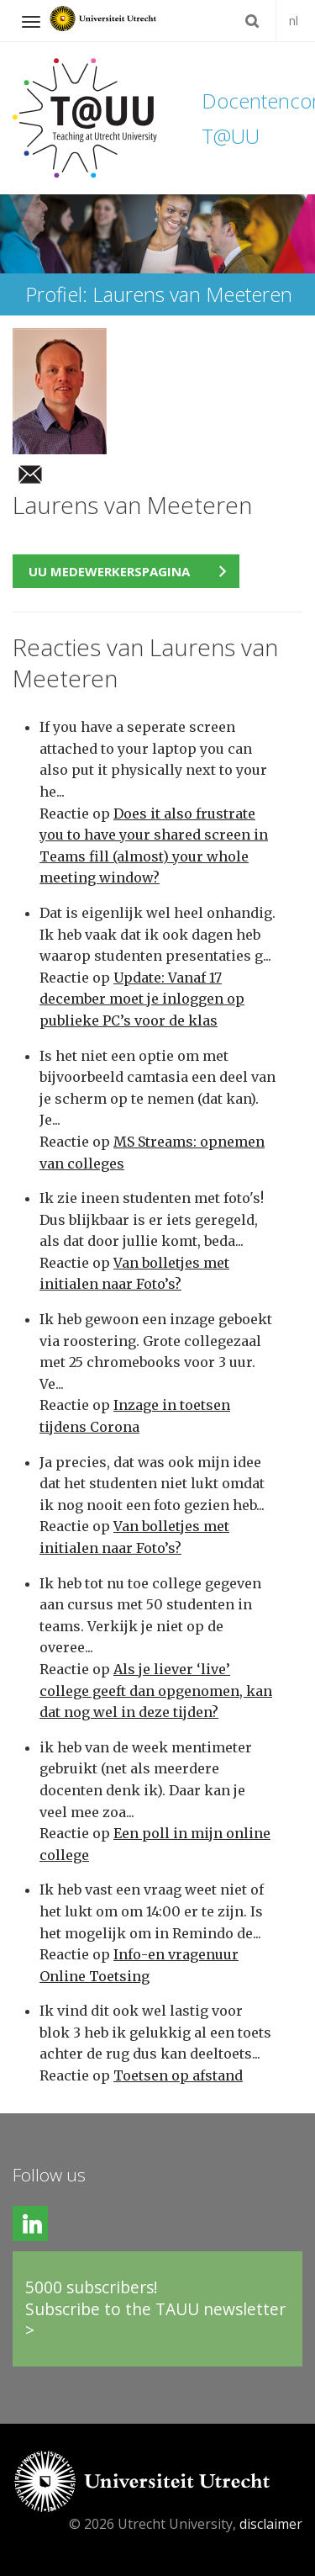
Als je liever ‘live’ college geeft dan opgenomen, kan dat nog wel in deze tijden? (155, 1690)
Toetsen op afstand (178, 2075)
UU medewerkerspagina (109, 571)
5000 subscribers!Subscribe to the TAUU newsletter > (155, 2308)
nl (293, 21)
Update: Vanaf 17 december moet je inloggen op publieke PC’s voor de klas (141, 999)
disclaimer (270, 2524)
